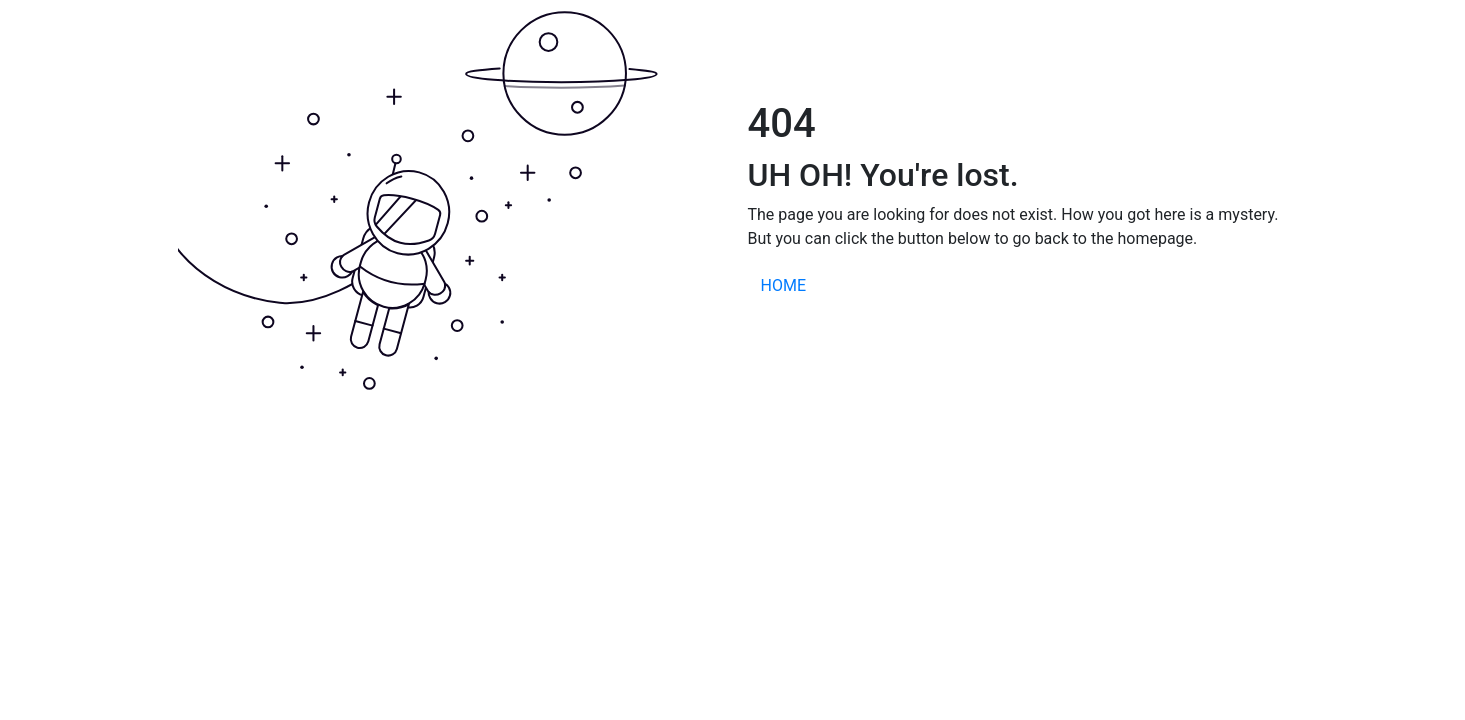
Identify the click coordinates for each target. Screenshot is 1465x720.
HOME (783, 285)
